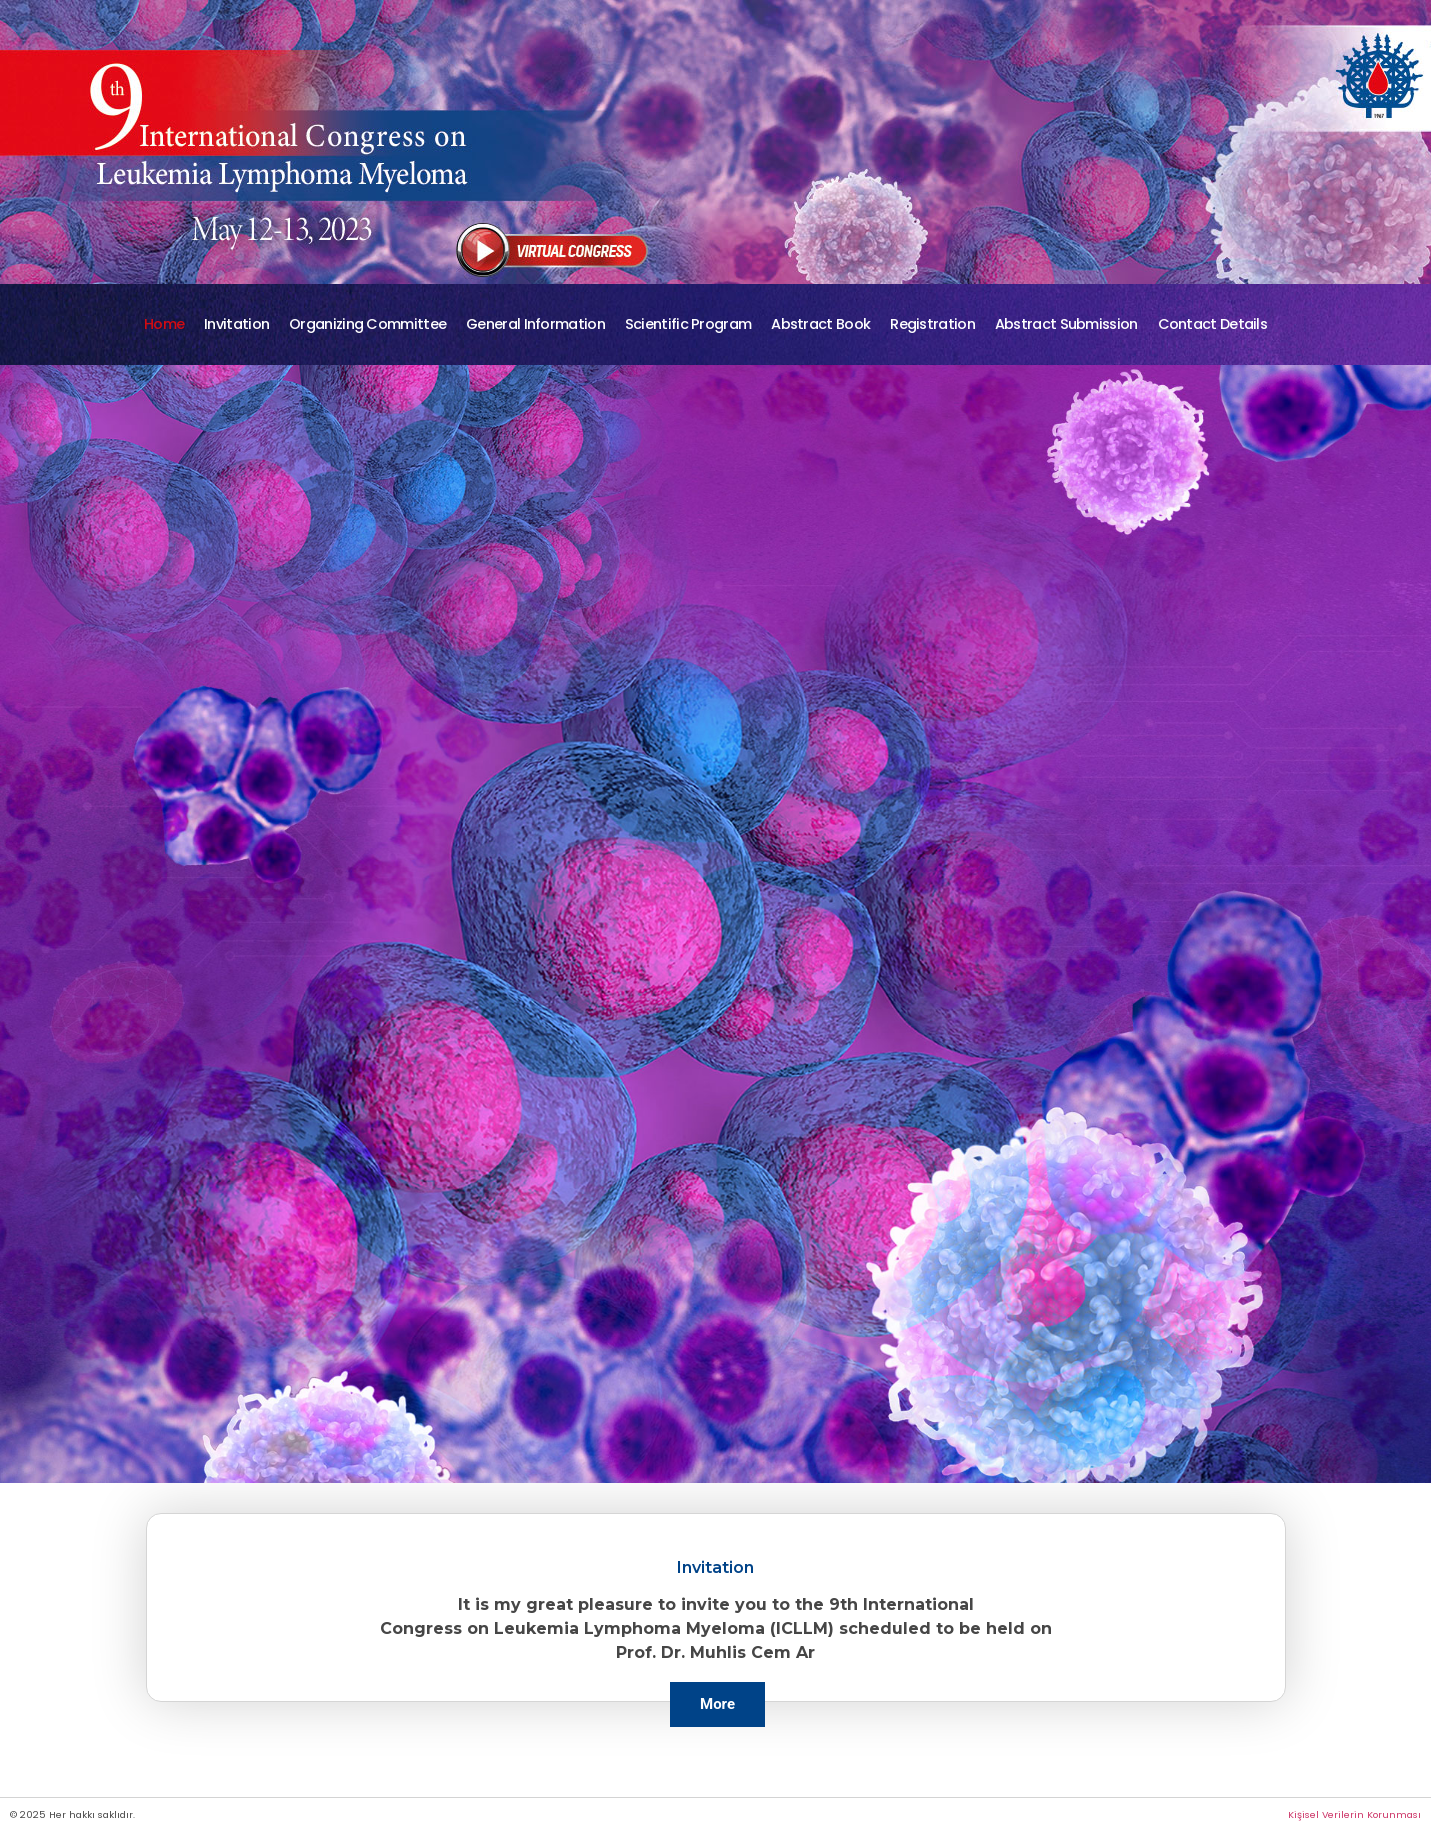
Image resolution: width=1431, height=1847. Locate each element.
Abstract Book (820, 324)
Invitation (236, 324)
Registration (932, 324)
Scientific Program (688, 324)
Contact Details (1213, 324)
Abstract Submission (1066, 324)
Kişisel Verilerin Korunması (1354, 1814)
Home (164, 324)
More (717, 1704)
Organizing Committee (367, 324)
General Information (535, 324)
